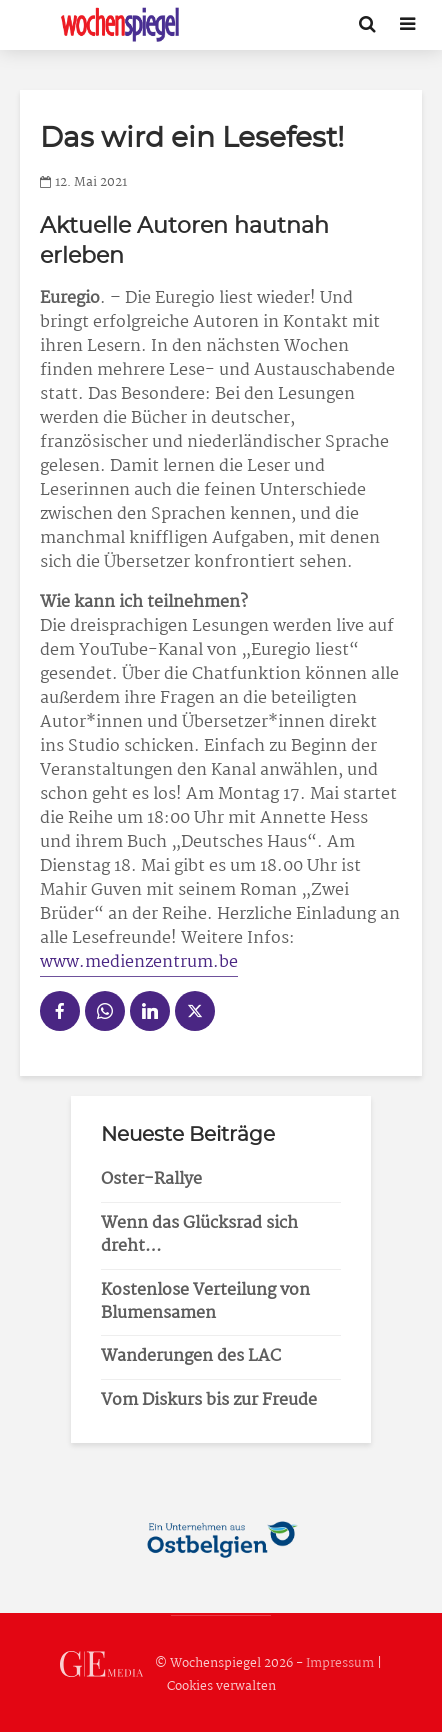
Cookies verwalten (221, 1686)
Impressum (340, 1663)
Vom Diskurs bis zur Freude (209, 1400)
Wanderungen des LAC (191, 1356)
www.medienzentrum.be (139, 962)
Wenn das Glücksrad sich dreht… (199, 1235)
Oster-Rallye (151, 1179)
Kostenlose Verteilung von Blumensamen (205, 1302)
